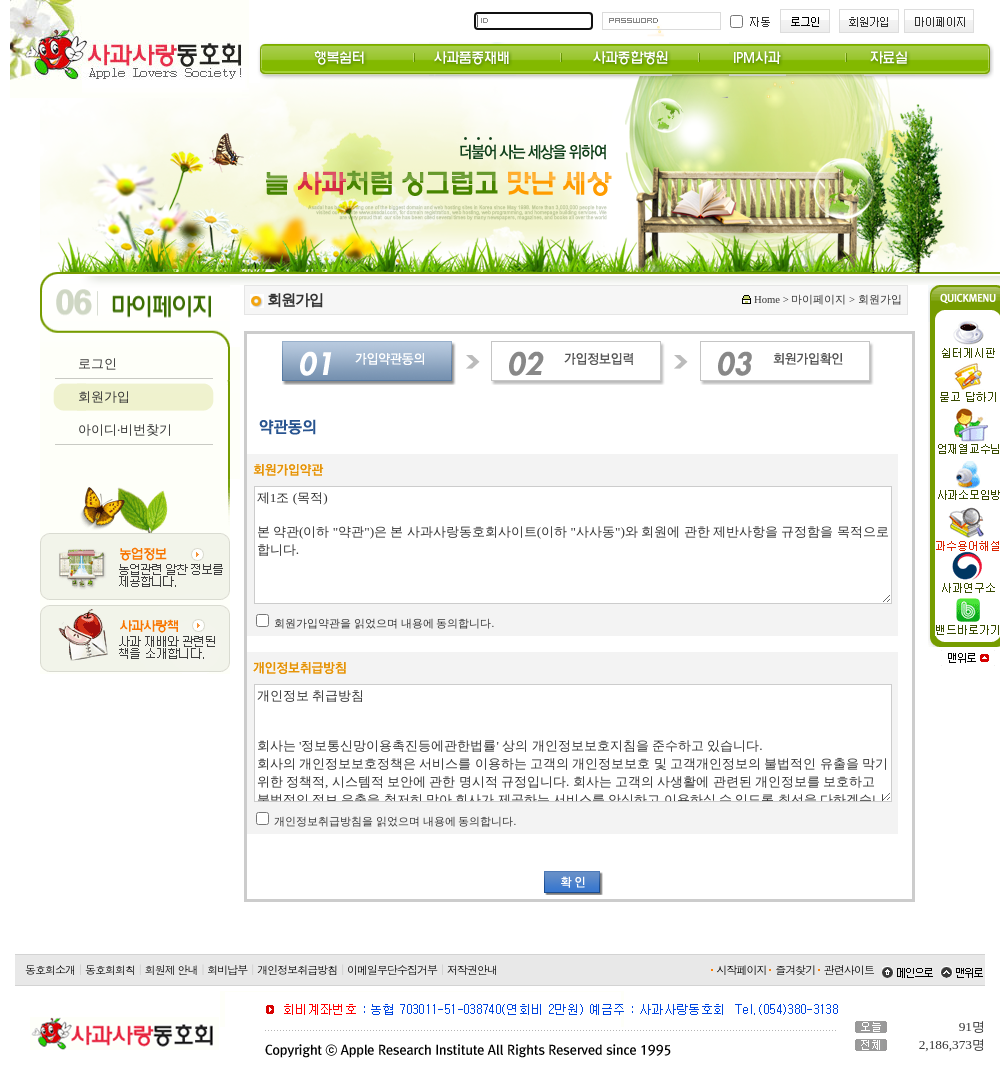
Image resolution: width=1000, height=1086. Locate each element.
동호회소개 (50, 969)
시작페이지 (742, 969)
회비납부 (227, 969)
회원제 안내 (171, 969)
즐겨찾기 (795, 969)
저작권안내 (472, 969)
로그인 (97, 363)
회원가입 (104, 396)
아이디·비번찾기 (125, 429)
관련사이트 (849, 969)
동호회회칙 (110, 969)
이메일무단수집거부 (392, 969)
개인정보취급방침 (297, 969)
